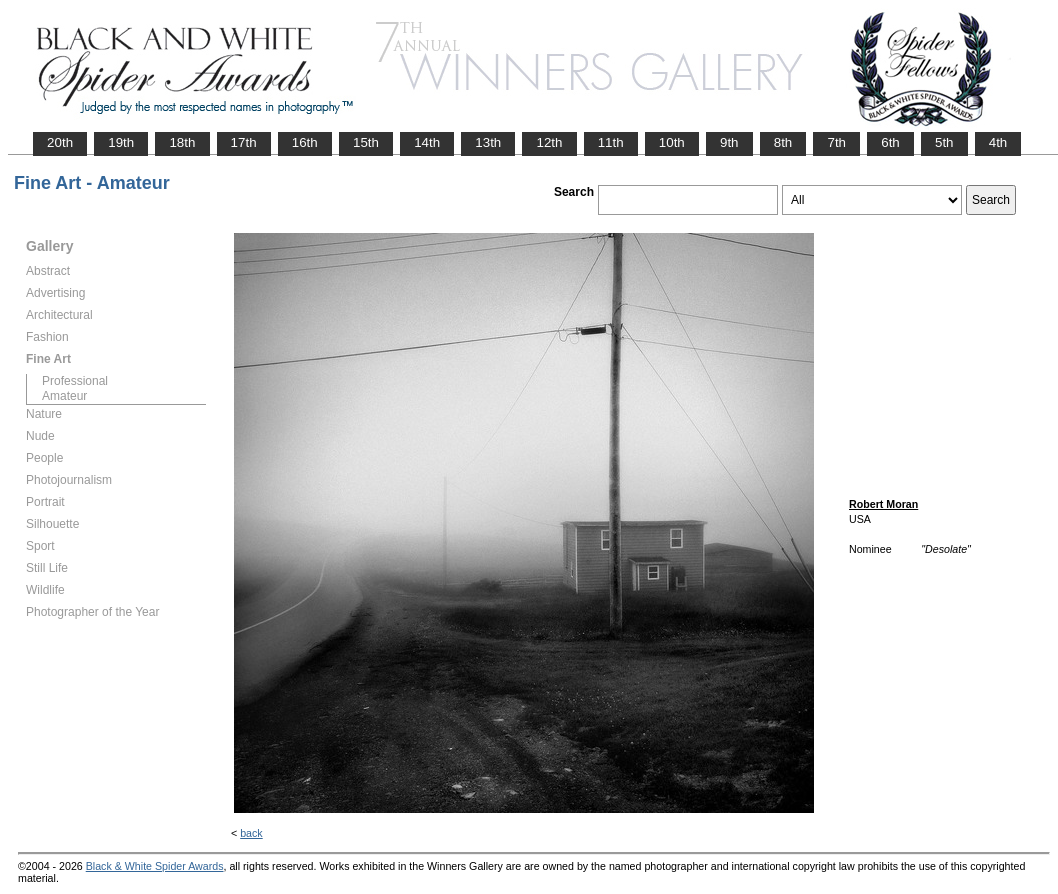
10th (672, 142)
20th (60, 142)
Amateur (64, 396)
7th (836, 142)
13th (488, 142)
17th (244, 142)
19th (121, 142)
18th (182, 142)
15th (366, 142)
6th (890, 142)
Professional (75, 381)
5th (944, 142)
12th (549, 142)
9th (729, 142)
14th (427, 142)
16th (305, 142)
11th (611, 142)
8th (783, 142)
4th (998, 142)
